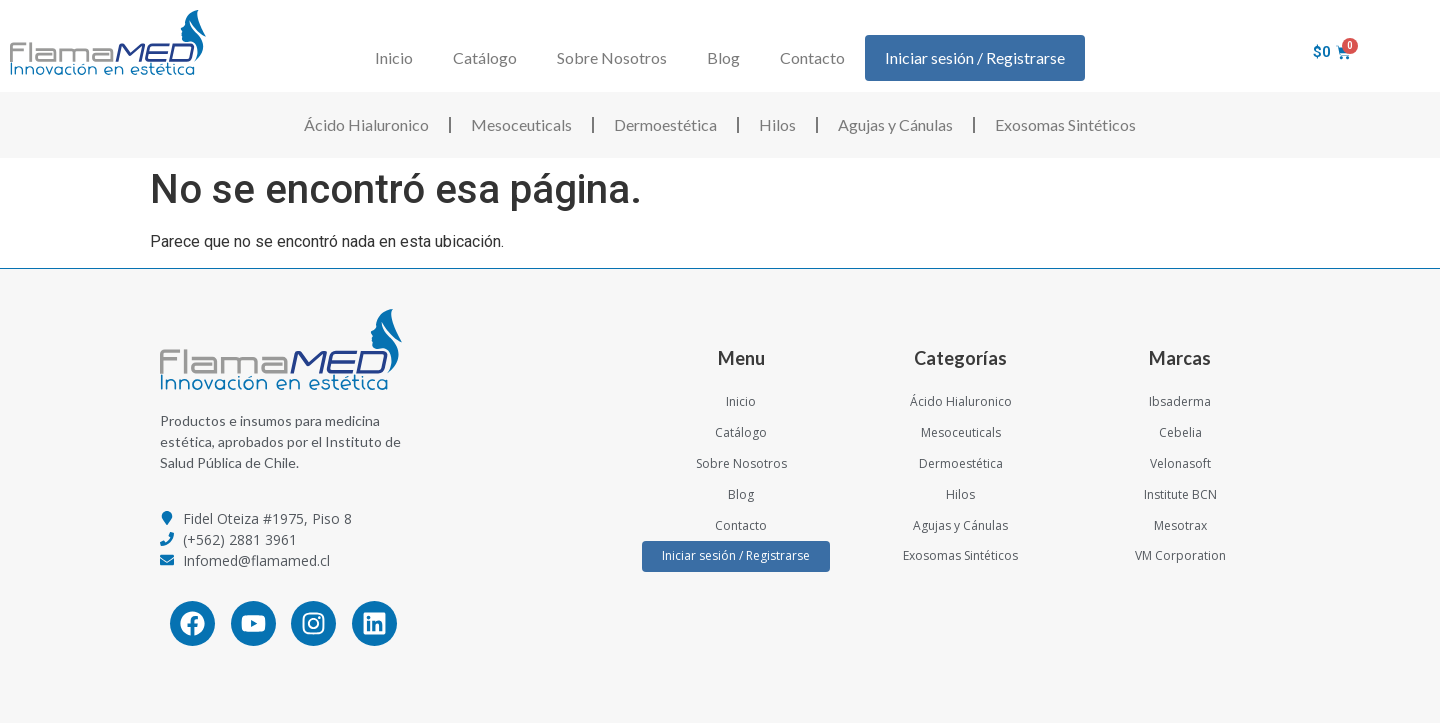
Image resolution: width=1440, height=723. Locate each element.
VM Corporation (1180, 555)
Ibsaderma (1180, 401)
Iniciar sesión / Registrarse (975, 57)
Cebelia (1180, 432)
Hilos (777, 124)
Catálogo (485, 57)
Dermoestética (665, 124)
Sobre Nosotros (612, 57)
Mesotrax (1180, 525)
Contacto (812, 57)
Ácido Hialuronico (366, 124)
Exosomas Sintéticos (1065, 124)
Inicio (394, 57)
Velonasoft (1180, 463)
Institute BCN (1180, 494)
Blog (723, 57)
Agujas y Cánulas (895, 124)
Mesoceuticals (521, 124)
